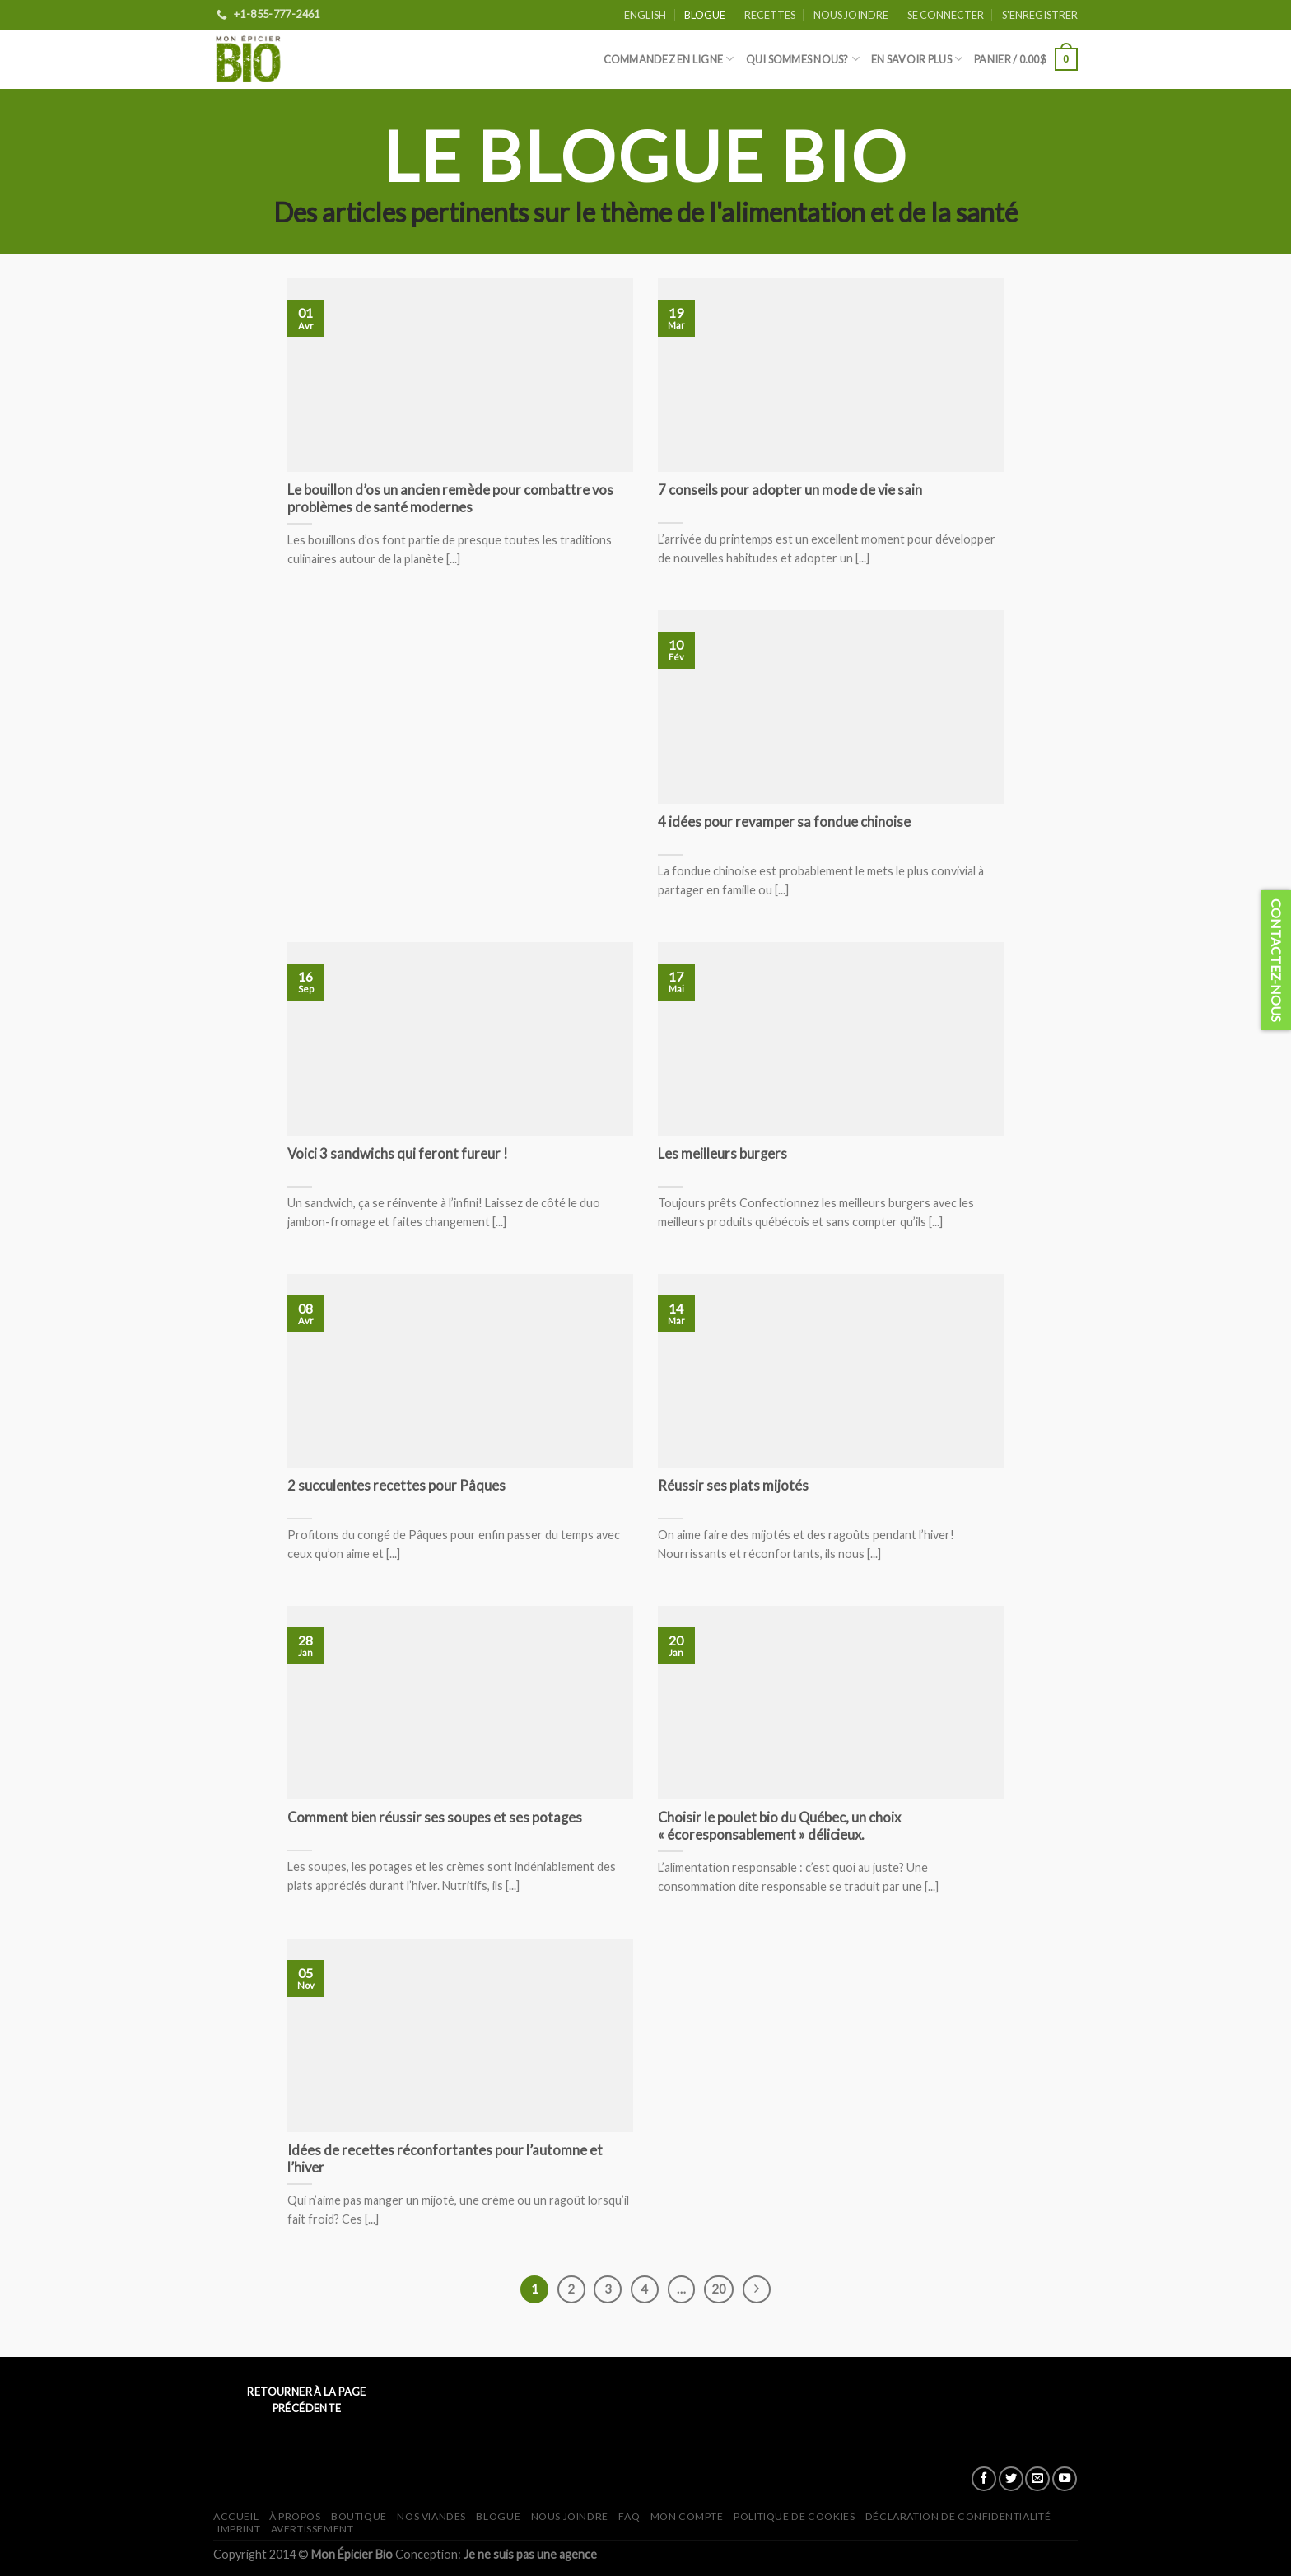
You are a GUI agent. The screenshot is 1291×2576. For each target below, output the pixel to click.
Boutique (359, 2516)
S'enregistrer (1040, 14)
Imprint (238, 2528)
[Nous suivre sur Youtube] (1064, 2478)
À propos (295, 2516)
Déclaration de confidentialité (958, 2516)
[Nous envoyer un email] (1037, 2478)
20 (718, 2288)
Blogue (704, 14)
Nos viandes (431, 2516)
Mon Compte (687, 2516)
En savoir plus (916, 59)
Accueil (236, 2516)
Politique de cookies (794, 2516)
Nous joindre (850, 14)
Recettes (769, 14)
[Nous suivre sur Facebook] (984, 2478)
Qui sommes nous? (803, 59)
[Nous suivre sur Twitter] (1011, 2478)
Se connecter (945, 14)
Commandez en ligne (669, 59)
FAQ (629, 2516)
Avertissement (312, 2528)
